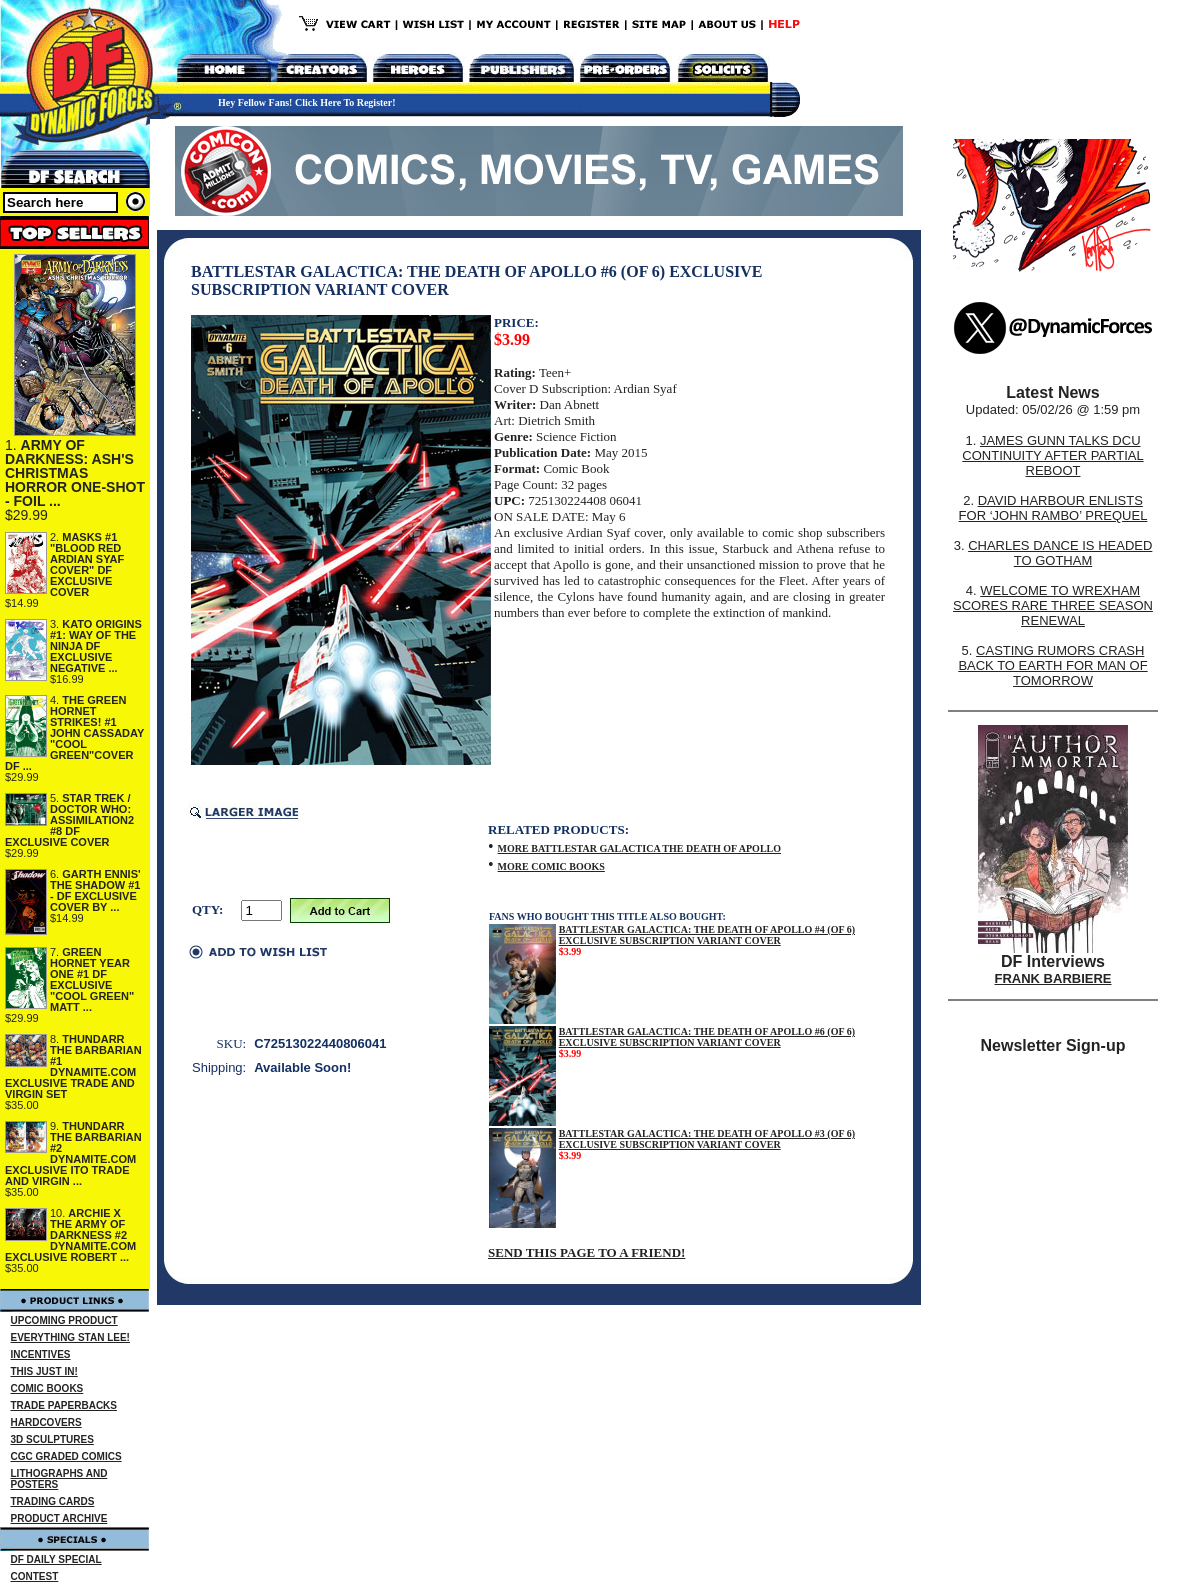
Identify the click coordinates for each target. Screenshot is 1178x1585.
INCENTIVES (41, 1354)
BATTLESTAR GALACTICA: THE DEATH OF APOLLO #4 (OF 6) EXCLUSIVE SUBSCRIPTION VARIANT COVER (707, 935)
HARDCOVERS (46, 1422)
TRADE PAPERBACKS (64, 1405)
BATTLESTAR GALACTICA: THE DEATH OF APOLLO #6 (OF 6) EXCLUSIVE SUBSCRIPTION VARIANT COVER (707, 1037)
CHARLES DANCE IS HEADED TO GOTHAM (1060, 553)
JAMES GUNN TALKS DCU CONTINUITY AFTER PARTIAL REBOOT (1052, 455)
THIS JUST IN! (44, 1371)
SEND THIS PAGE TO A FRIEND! (586, 1252)
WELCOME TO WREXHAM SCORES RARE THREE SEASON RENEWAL (1053, 605)
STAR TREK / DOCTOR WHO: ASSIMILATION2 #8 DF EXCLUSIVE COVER (69, 820)
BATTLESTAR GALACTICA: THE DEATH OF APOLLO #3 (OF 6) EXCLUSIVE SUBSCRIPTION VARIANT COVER (707, 1139)
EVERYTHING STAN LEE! (70, 1337)
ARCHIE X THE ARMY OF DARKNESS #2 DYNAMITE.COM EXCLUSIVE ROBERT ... (70, 1235)
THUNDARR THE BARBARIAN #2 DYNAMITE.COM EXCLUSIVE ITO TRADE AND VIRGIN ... (73, 1153)
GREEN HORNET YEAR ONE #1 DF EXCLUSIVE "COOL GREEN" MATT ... (92, 979)
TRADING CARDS (53, 1501)
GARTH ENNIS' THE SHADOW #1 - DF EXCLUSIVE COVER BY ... (95, 890)
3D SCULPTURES (52, 1439)
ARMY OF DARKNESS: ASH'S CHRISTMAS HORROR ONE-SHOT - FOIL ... (75, 473)
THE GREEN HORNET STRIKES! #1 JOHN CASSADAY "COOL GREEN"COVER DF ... (74, 733)
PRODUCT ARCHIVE (59, 1518)
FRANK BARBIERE (1053, 978)
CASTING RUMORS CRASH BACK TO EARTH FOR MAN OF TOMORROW (1052, 665)
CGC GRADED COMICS (66, 1456)
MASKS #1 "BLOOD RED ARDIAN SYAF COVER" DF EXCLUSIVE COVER (87, 564)
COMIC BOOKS (47, 1388)
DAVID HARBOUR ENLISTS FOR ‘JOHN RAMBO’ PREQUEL (1053, 508)
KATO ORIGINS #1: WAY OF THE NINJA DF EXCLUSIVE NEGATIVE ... (96, 646)
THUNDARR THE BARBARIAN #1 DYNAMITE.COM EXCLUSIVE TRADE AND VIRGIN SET (73, 1066)
